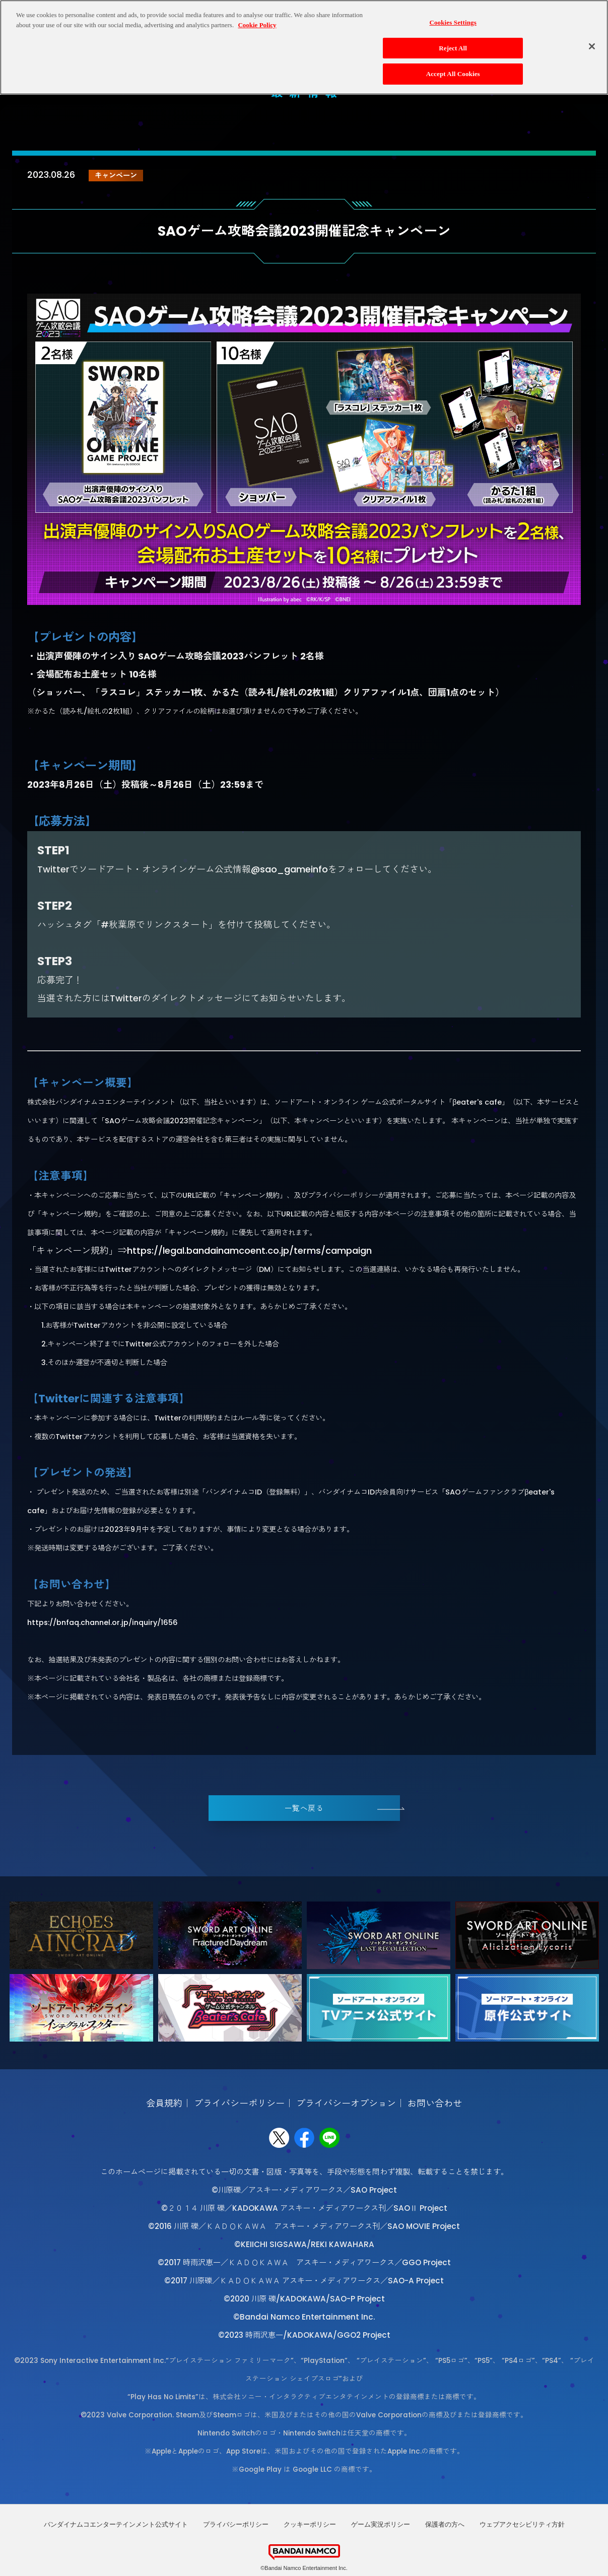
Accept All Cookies (453, 74)
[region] (304, 47)
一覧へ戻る (304, 1808)
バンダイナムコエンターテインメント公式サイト (116, 2524)
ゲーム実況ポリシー (380, 2524)
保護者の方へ (444, 2524)
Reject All (453, 48)
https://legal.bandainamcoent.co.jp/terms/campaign (249, 1250)
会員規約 (164, 2103)
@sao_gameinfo (289, 869)
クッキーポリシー (310, 2524)
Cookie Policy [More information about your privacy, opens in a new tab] (257, 25)
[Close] (592, 46)
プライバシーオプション (346, 2103)
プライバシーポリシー (239, 2103)
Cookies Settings (452, 22)
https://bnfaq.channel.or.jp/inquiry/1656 (102, 1622)
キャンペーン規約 (251, 1195)
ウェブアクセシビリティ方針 (522, 2524)
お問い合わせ (435, 2103)
